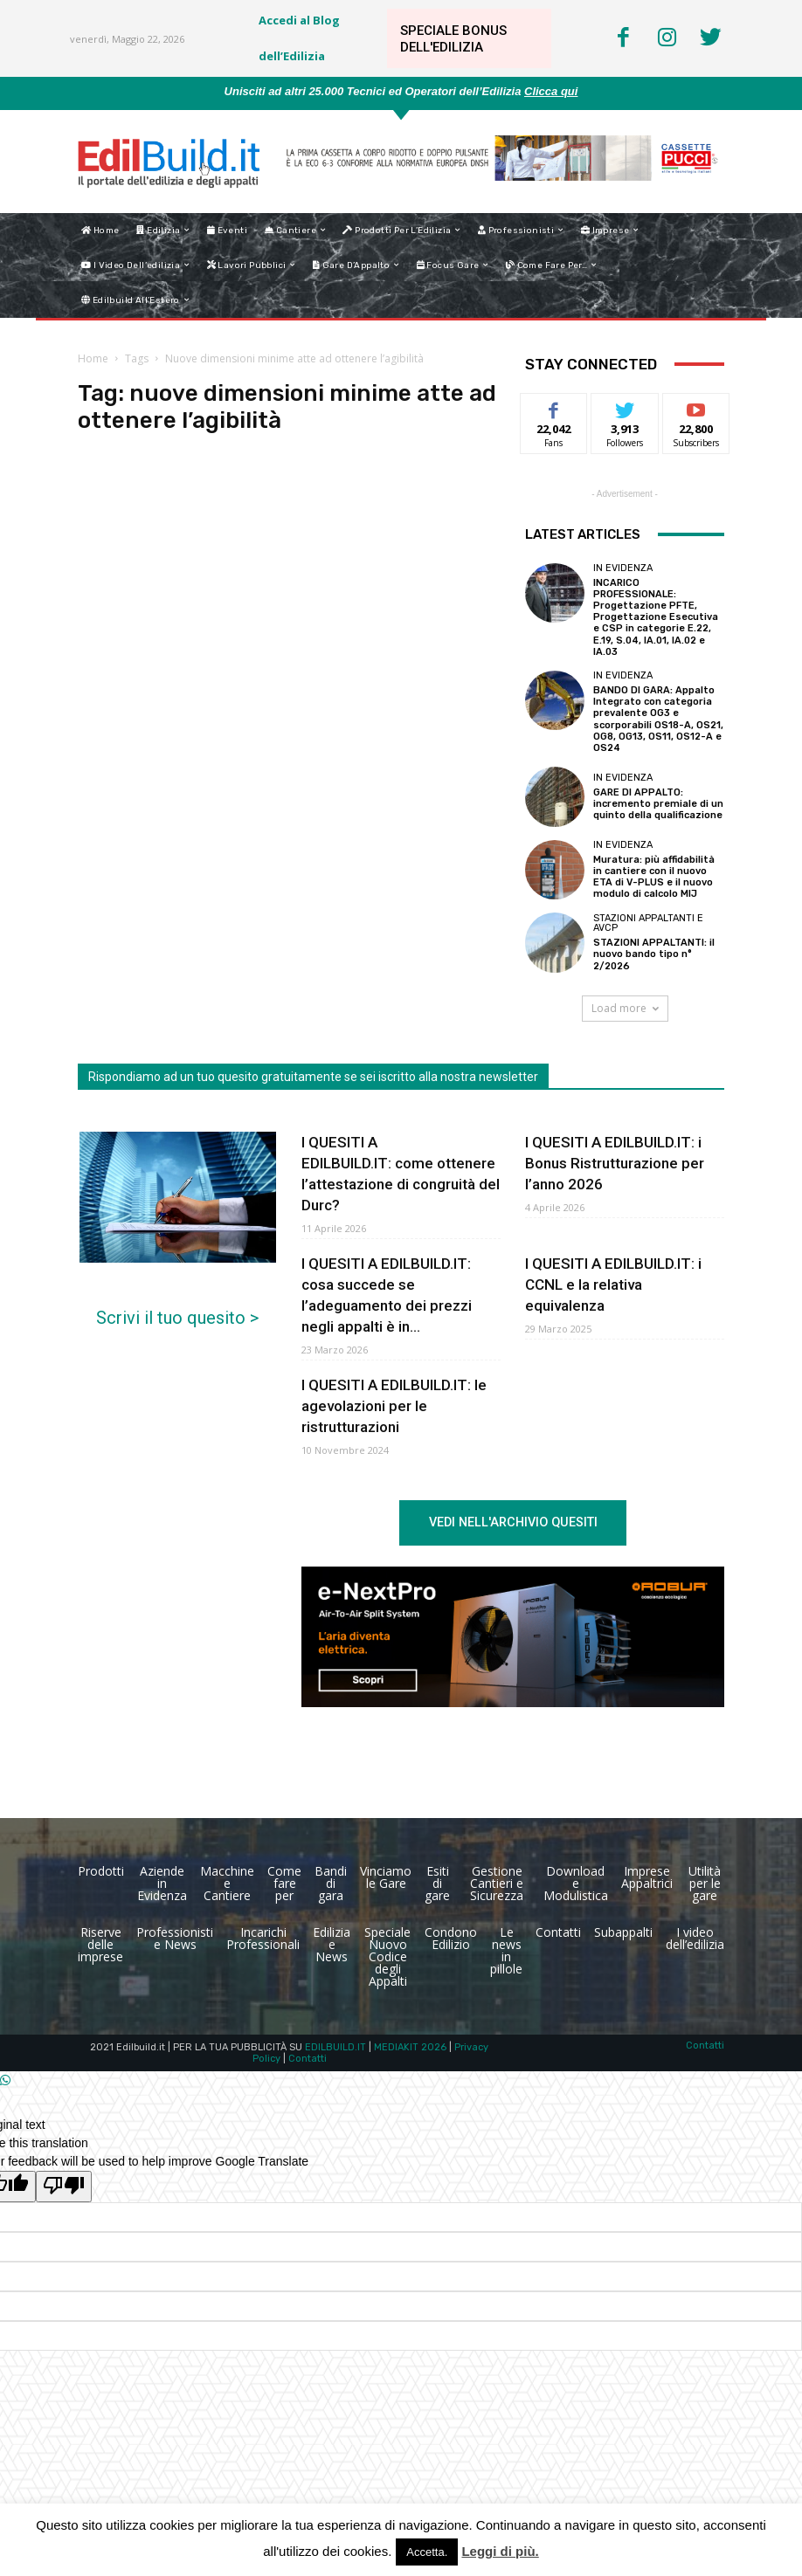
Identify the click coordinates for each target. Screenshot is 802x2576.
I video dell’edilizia (695, 1938)
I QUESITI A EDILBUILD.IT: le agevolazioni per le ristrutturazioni (394, 1406)
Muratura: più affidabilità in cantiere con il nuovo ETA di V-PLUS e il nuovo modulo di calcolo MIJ (654, 877)
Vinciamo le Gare (385, 1877)
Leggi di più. (499, 2551)
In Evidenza (623, 568)
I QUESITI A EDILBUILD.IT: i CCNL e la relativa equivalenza (613, 1284)
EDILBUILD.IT (335, 2047)
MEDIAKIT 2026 (410, 2047)
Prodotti (101, 1871)
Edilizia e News (331, 1944)
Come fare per (284, 1883)
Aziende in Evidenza (162, 1883)
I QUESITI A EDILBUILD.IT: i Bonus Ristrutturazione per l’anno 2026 (614, 1163)
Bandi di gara (331, 1883)
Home (93, 358)
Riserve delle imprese (100, 1944)
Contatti (558, 1932)
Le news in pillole (506, 1950)
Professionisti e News (174, 1938)
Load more (625, 1008)
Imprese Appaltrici (647, 1877)
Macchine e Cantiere (227, 1883)
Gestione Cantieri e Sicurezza (496, 1883)
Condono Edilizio (451, 1938)
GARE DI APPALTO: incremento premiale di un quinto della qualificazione (658, 804)
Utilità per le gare (704, 1883)
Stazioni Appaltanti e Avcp (648, 923)
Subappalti (623, 1932)
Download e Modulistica (575, 1883)
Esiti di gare (437, 1883)
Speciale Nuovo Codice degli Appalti (387, 1956)
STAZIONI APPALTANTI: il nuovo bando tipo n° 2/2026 (654, 954)
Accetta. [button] (426, 2552)
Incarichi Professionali (263, 1938)
